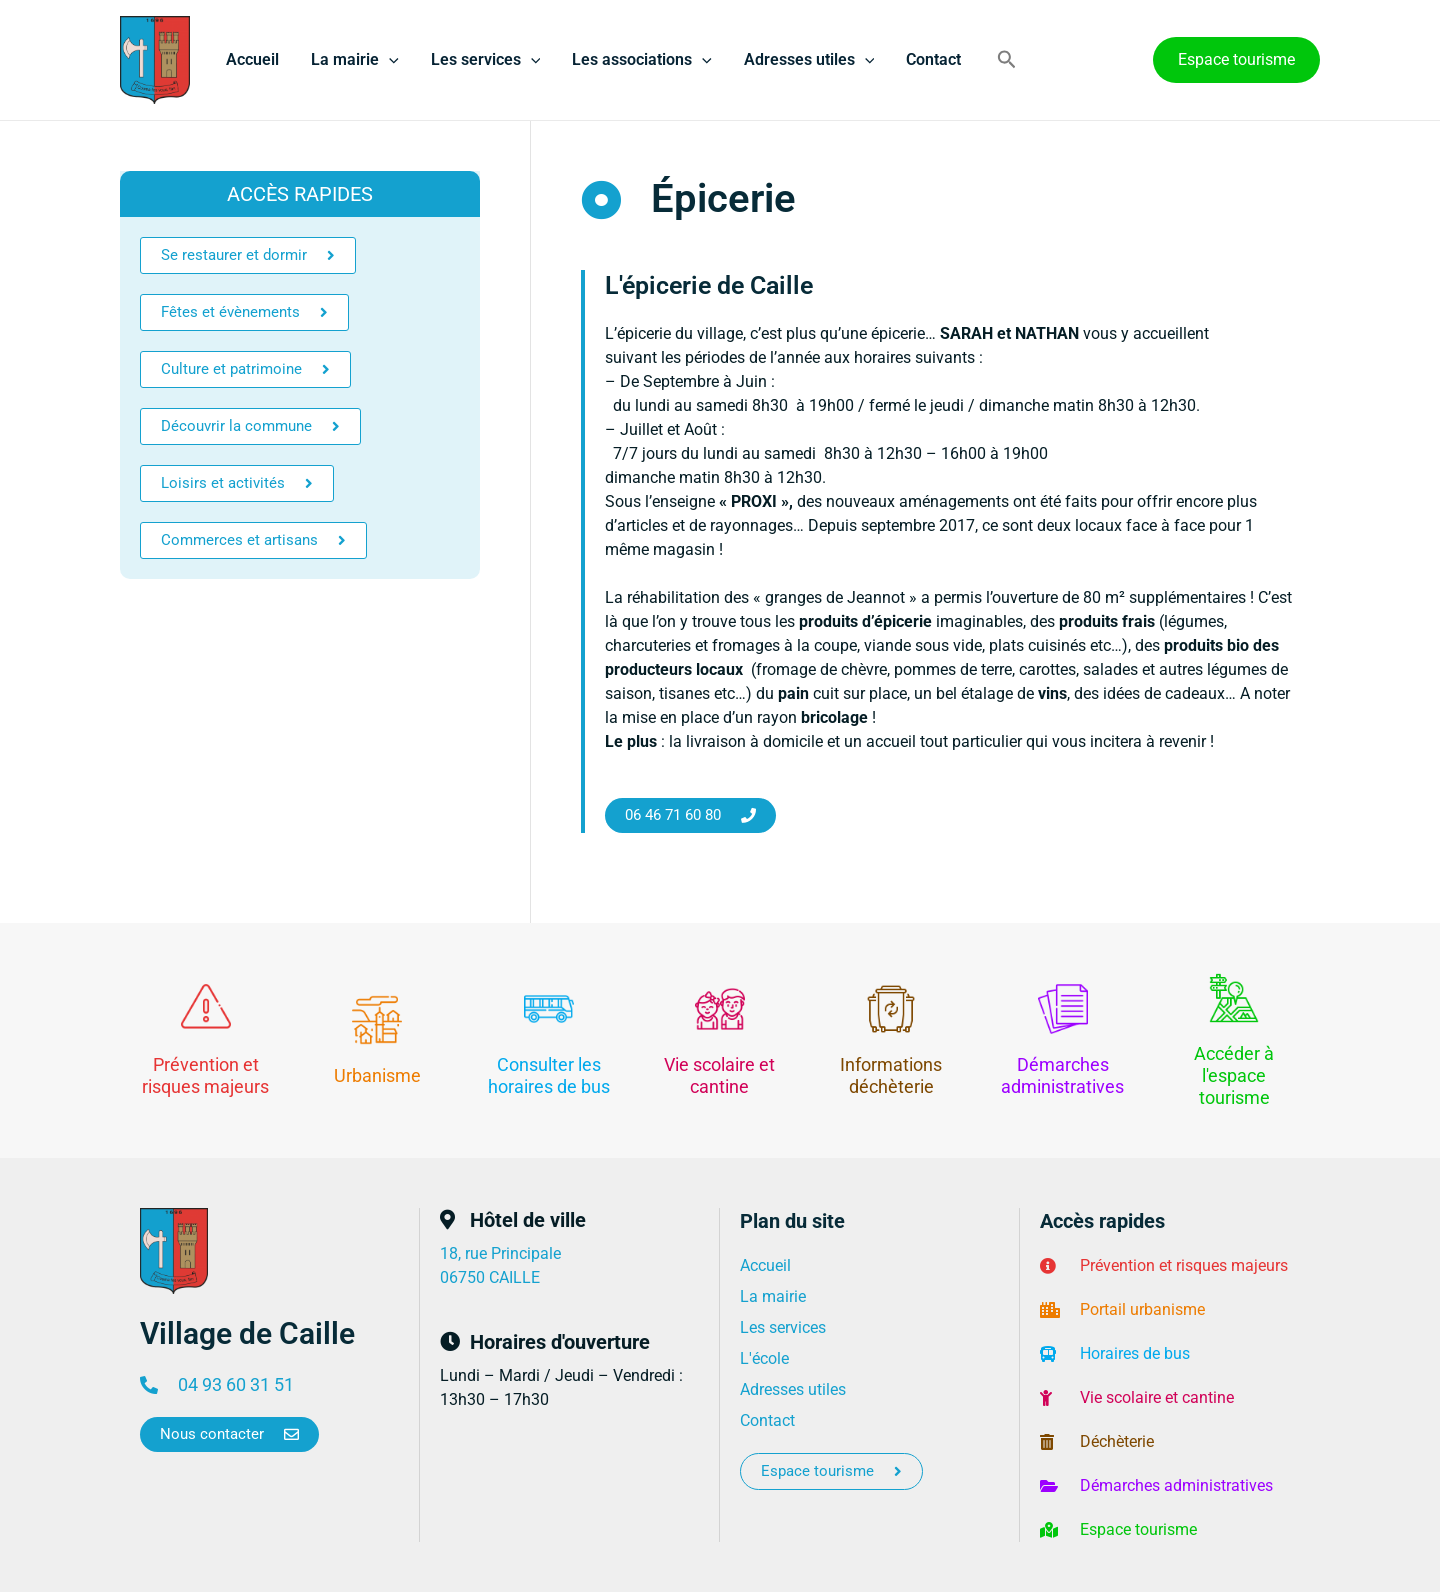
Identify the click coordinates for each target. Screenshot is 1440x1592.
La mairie (355, 60)
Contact (933, 59)
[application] (389, 60)
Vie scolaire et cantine (719, 1075)
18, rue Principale (500, 1253)
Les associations (642, 60)
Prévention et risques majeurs (205, 1075)
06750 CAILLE (490, 1277)
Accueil (252, 59)
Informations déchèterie (891, 1075)
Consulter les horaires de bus (549, 1075)
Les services (486, 60)
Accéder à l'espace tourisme (1234, 1075)
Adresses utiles (809, 60)
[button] (1007, 60)
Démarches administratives (1062, 1075)
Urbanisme (377, 1075)
